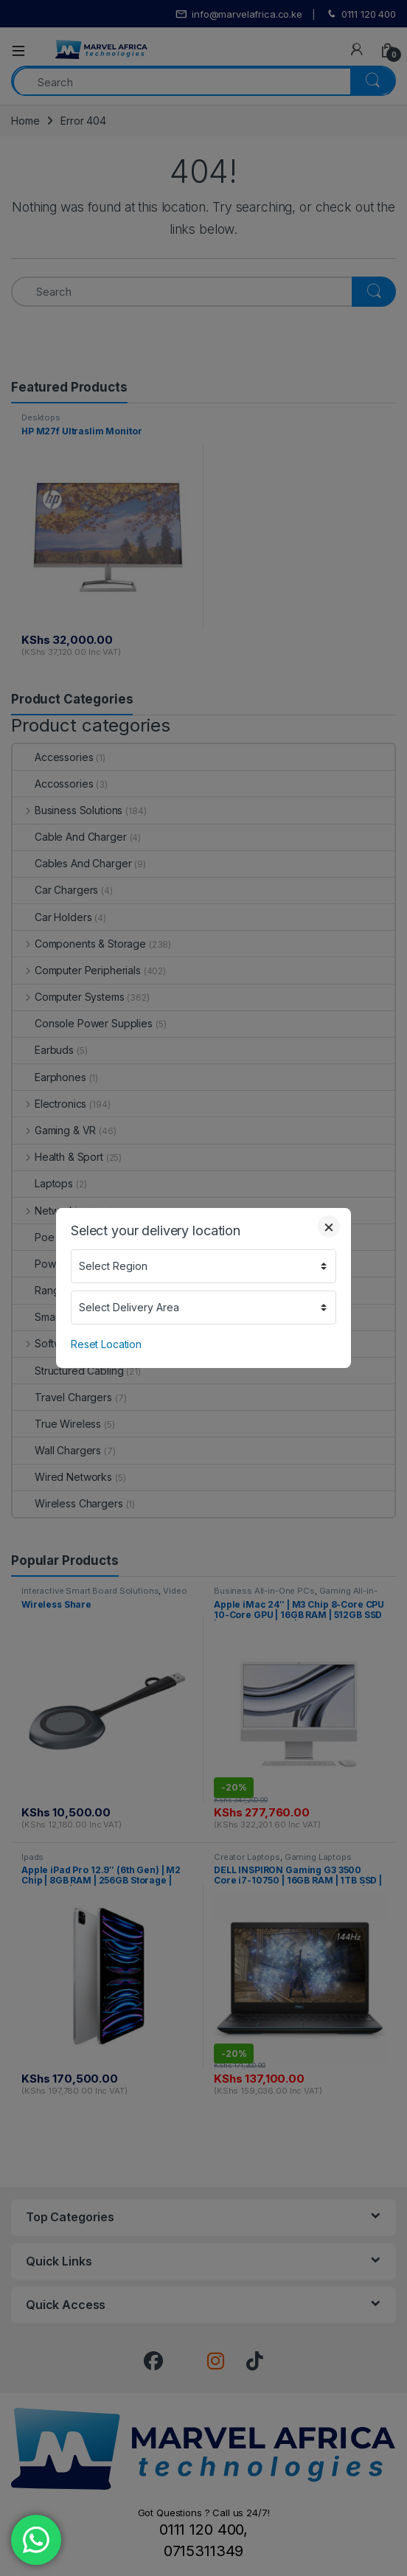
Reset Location (106, 1344)
